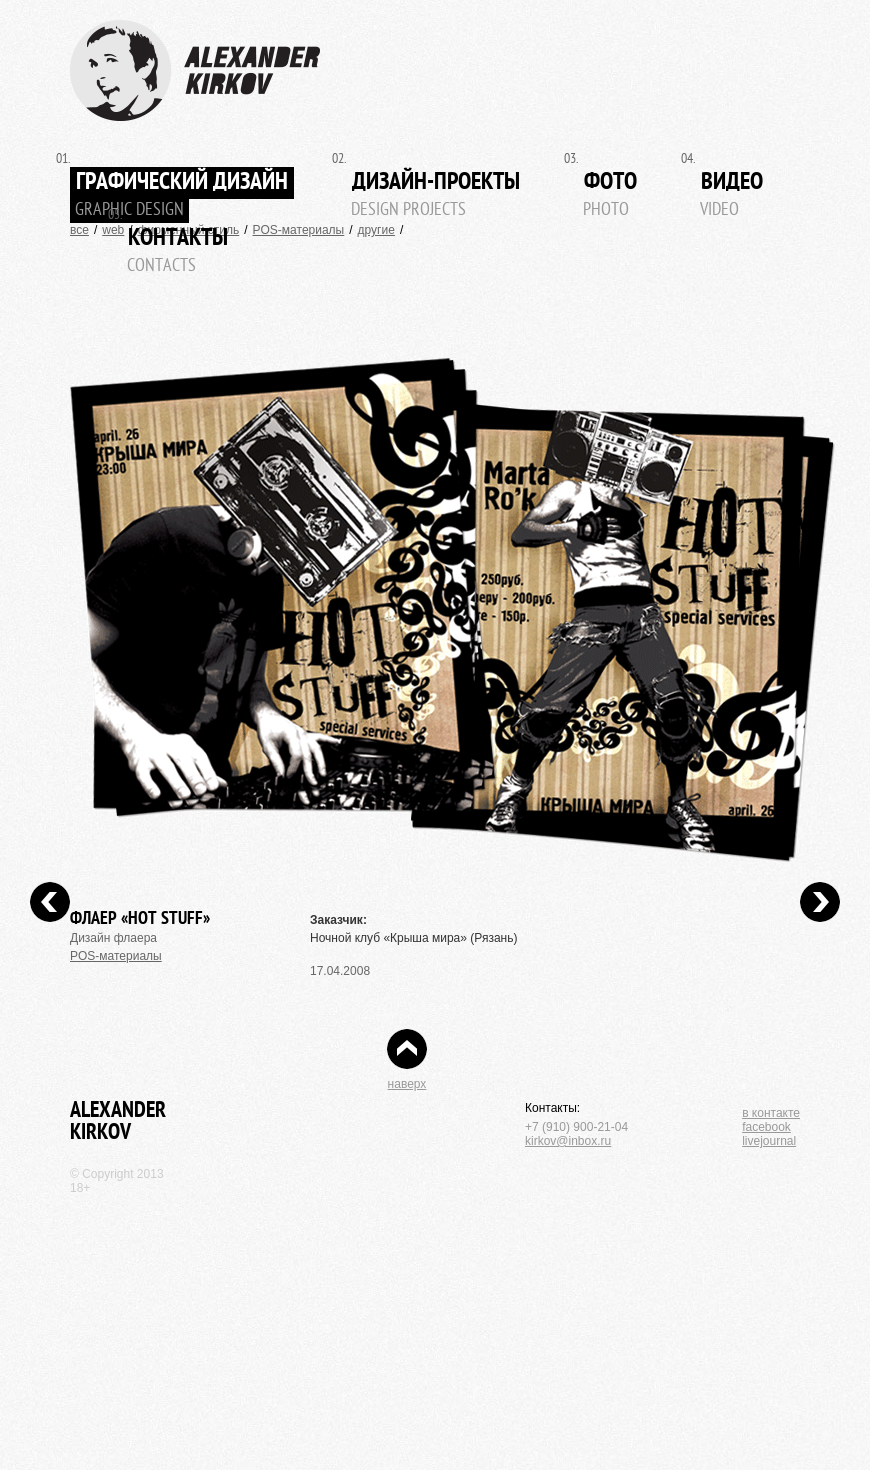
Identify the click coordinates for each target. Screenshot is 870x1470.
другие (376, 230)
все (79, 230)
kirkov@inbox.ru (568, 1141)
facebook (766, 1127)
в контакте (771, 1113)
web (113, 230)
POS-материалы (299, 230)
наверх (407, 1084)
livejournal (769, 1141)
